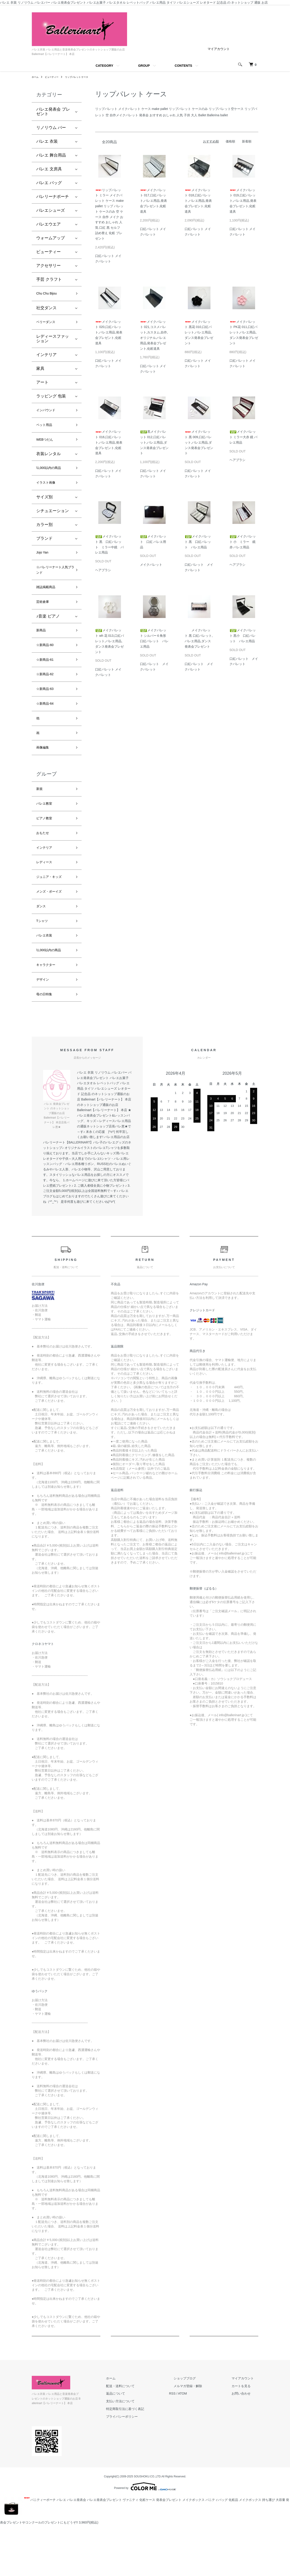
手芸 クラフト (49, 279)
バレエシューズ (50, 210)
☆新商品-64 (47, 730)
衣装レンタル (48, 461)
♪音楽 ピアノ (48, 634)
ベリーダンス (48, 324)
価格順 (230, 141)
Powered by (145, 2537)
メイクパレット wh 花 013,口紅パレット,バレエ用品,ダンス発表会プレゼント (109, 641)
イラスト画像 (48, 492)
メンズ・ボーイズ (52, 935)
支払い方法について (143, 2456)
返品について (138, 2449)
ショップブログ (198, 2433)
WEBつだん (47, 446)
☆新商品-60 (47, 665)
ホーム (36, 76)
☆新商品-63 (47, 714)
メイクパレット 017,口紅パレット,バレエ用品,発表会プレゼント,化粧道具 (153, 200)
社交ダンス (46, 309)
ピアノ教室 (46, 854)
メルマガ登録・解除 (201, 2441)
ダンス (42, 951)
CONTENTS (183, 65)
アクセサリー (48, 265)
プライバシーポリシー (144, 2472)
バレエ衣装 (46, 984)
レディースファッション (52, 341)
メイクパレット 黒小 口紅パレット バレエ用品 (243, 635)
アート (42, 385)
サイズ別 (44, 508)
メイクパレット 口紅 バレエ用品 (153, 542)
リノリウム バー (51, 127)
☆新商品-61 (47, 682)
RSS (190, 2449)
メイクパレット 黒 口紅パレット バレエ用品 (198, 542)
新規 (40, 822)
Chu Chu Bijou (49, 294)
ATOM (200, 2449)
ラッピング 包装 (51, 399)
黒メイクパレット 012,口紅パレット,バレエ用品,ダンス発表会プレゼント (154, 442)
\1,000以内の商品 (52, 476)
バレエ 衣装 (47, 141)
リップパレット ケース (83, 76)
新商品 (42, 649)
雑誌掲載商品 (48, 603)
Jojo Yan (44, 564)
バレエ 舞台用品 (51, 155)
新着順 (246, 141)
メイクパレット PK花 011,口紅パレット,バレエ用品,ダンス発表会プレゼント (244, 332)
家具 (40, 371)
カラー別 (44, 535)
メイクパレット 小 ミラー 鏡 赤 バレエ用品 (243, 542)
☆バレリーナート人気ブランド (52, 583)
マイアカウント (219, 49)
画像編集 (44, 779)
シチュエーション (52, 521)
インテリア (46, 358)
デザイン (44, 1032)
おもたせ (44, 870)
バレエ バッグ (49, 183)
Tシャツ (43, 968)
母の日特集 (46, 1049)
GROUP (144, 65)
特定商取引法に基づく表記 (148, 2464)
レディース (46, 903)
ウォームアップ (50, 238)
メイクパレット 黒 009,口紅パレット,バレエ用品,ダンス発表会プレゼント (199, 442)
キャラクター (48, 1016)
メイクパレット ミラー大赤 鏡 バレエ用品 (244, 437)
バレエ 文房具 (49, 169)
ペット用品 (46, 430)
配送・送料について (143, 2441)
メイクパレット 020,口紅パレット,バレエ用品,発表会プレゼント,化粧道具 (108, 332)
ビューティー (54, 76)
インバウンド (48, 414)
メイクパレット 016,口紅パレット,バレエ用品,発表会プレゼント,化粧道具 (108, 442)
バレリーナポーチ (52, 196)
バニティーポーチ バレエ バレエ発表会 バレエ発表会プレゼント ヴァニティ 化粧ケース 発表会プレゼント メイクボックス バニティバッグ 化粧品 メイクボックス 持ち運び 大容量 (143, 2550)
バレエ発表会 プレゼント (53, 111)
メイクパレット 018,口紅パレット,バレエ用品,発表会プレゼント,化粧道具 (198, 200)
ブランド (44, 549)
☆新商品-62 (47, 698)
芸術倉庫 (44, 619)
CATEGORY (104, 65)
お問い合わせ (245, 2449)
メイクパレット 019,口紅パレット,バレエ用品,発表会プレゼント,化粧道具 (243, 200)
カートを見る (245, 2441)
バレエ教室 (46, 838)
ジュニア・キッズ (52, 919)
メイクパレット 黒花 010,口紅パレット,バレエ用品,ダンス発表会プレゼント (199, 332)
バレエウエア (48, 224)
